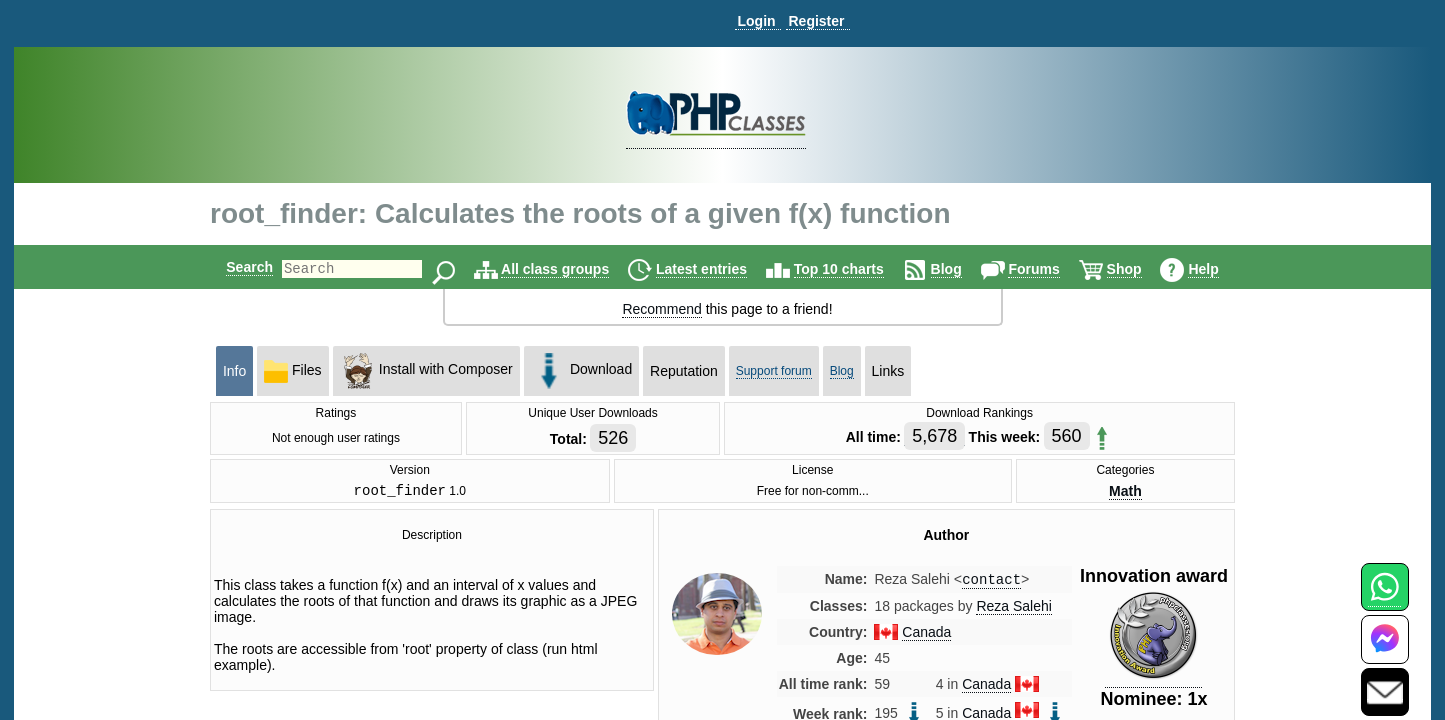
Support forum (774, 371)
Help (1220, 269)
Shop (1141, 269)
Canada (926, 637)
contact (991, 583)
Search (232, 267)
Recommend (661, 309)
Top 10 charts (856, 269)
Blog (963, 269)
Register (816, 21)
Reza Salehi (1014, 611)
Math (1125, 492)
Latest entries (718, 269)
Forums (1050, 269)
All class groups (572, 269)
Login (756, 21)
